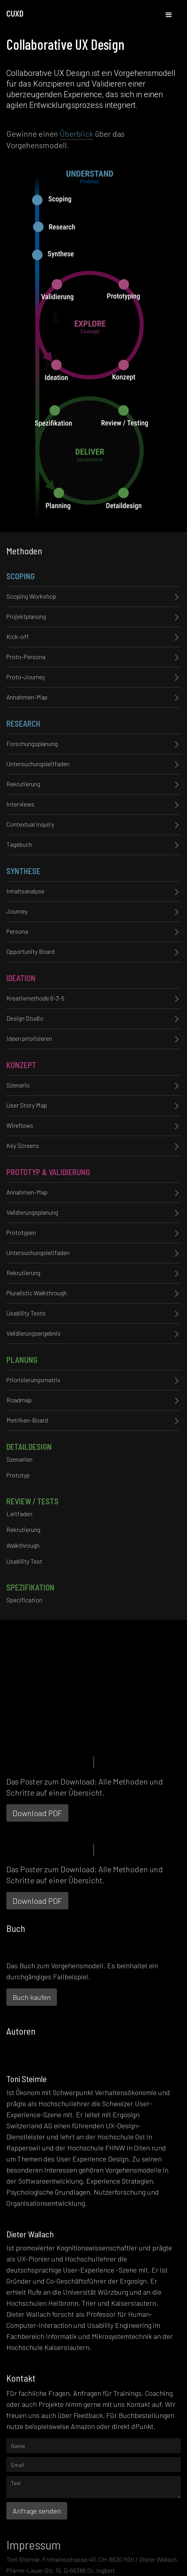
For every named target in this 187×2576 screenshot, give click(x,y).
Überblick (76, 133)
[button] (169, 15)
